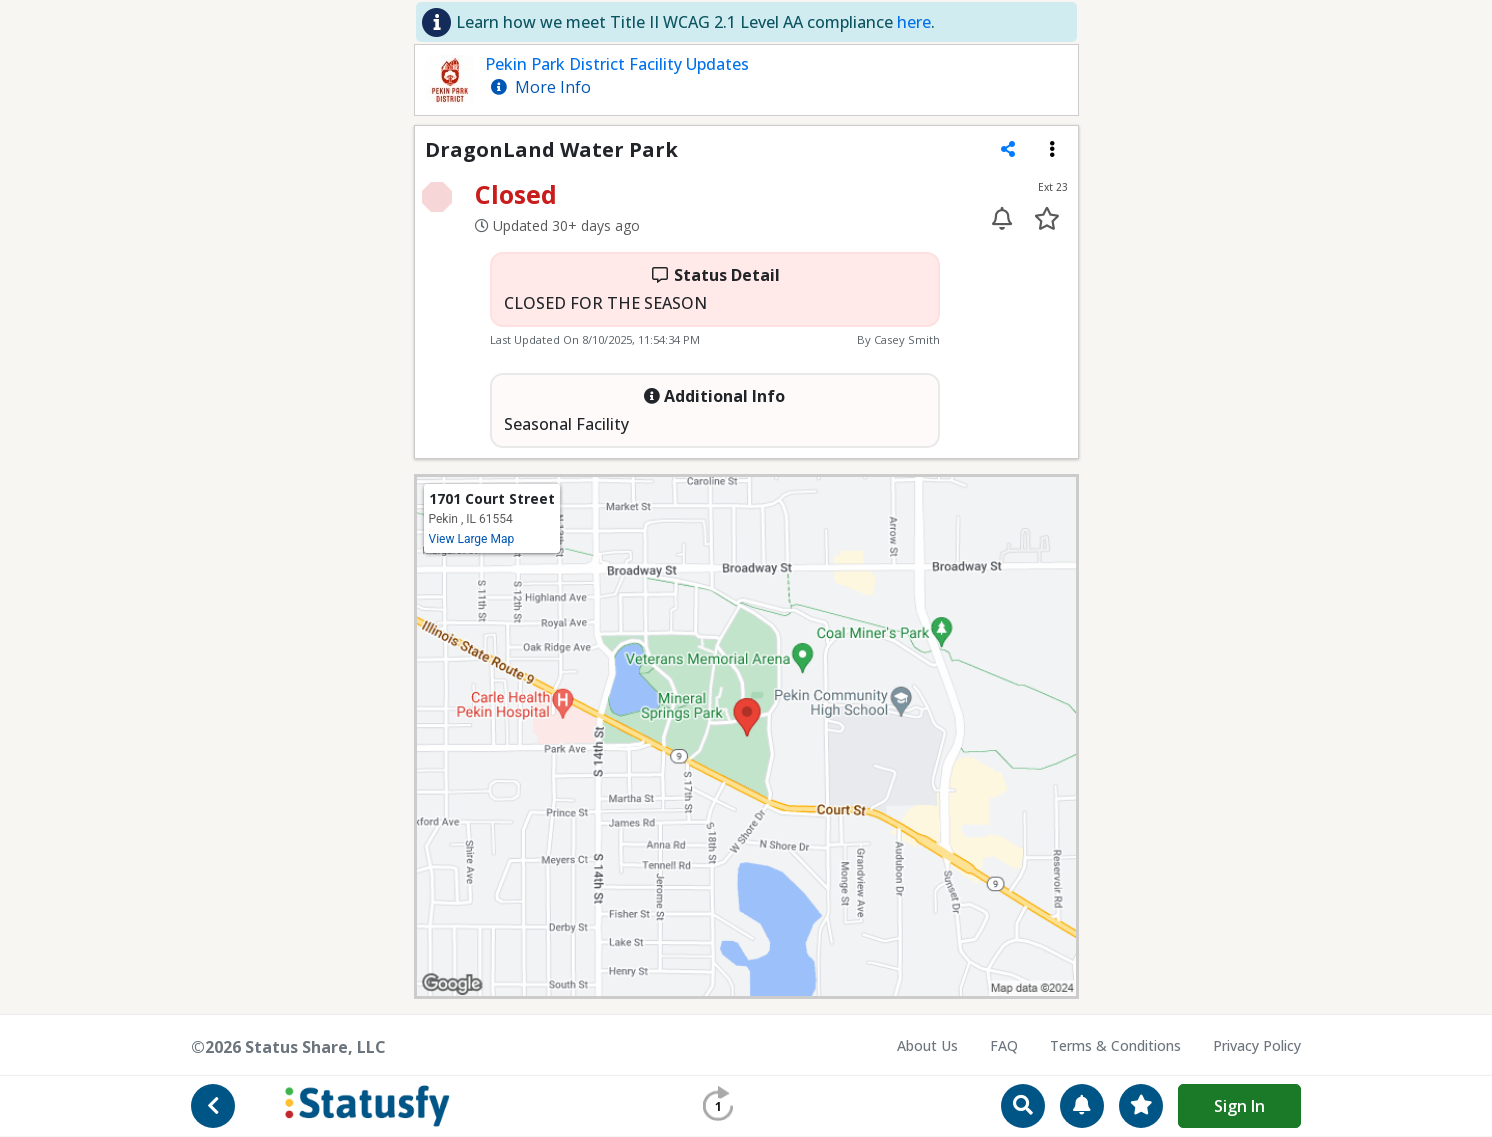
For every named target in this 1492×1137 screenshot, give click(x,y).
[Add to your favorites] (1047, 218)
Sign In (1239, 1106)
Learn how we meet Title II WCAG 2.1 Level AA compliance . (695, 22)
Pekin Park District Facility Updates (617, 64)
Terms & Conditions (1115, 1045)
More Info (541, 87)
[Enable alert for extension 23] (1002, 218)
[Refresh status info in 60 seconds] (718, 1103)
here (914, 22)
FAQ (1004, 1045)
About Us (927, 1045)
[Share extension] (1008, 149)
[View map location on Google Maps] (746, 735)
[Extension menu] (1052, 149)
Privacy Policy (1257, 1045)
